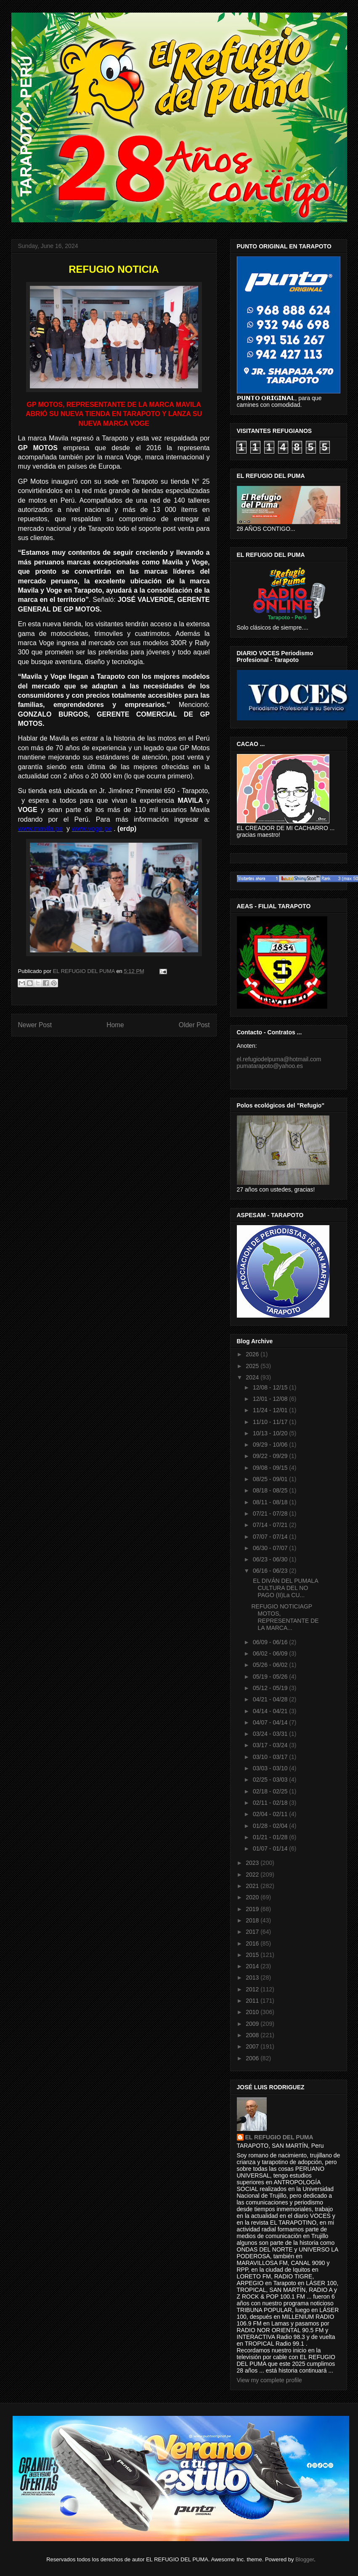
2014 (253, 1966)
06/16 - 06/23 (271, 1570)
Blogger (304, 2559)
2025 (253, 1366)
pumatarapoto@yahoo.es (270, 1066)
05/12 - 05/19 (271, 1688)
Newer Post (35, 1024)
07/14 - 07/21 (271, 1524)
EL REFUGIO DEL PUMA (279, 2137)
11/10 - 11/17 (271, 1422)
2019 (253, 1909)
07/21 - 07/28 (271, 1513)
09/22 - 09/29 (271, 1456)
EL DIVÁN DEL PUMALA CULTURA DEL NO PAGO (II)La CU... (284, 1587)
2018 (253, 1920)
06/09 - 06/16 (271, 1642)
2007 (253, 2046)
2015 (253, 1954)
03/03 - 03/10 (271, 1768)
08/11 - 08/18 (271, 1502)
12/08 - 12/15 (271, 1387)
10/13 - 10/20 (271, 1433)
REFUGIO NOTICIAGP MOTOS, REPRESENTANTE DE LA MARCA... (284, 1617)
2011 (253, 2000)
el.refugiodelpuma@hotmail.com (279, 1059)
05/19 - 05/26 (271, 1676)
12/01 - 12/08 (271, 1398)
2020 (253, 1897)
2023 (253, 1862)
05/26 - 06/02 (271, 1664)
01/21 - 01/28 (271, 1837)
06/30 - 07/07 (271, 1548)
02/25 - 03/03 (271, 1779)
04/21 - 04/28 (271, 1699)
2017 (253, 1931)
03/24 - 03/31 (271, 1733)
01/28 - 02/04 (271, 1825)
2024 (253, 1377)
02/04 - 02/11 (271, 1814)
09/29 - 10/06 (271, 1444)
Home (115, 1024)
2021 (253, 1886)
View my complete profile (269, 2380)
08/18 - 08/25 (271, 1490)
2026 (253, 1354)
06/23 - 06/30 (271, 1559)
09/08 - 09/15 (271, 1467)
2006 (253, 2058)
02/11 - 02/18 (271, 1802)
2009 (253, 2023)
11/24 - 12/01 (271, 1410)
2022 (253, 1874)
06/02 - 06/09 (271, 1653)
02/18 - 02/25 (271, 1791)
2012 (253, 1989)
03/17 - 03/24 (271, 1745)
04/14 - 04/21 (271, 1711)
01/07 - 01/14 (271, 1848)
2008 (253, 2035)
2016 (253, 1943)
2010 (253, 2012)
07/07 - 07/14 (271, 1536)
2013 (253, 1977)
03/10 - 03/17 (271, 1756)
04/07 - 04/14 (271, 1722)
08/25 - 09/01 (271, 1479)
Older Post (194, 1024)
